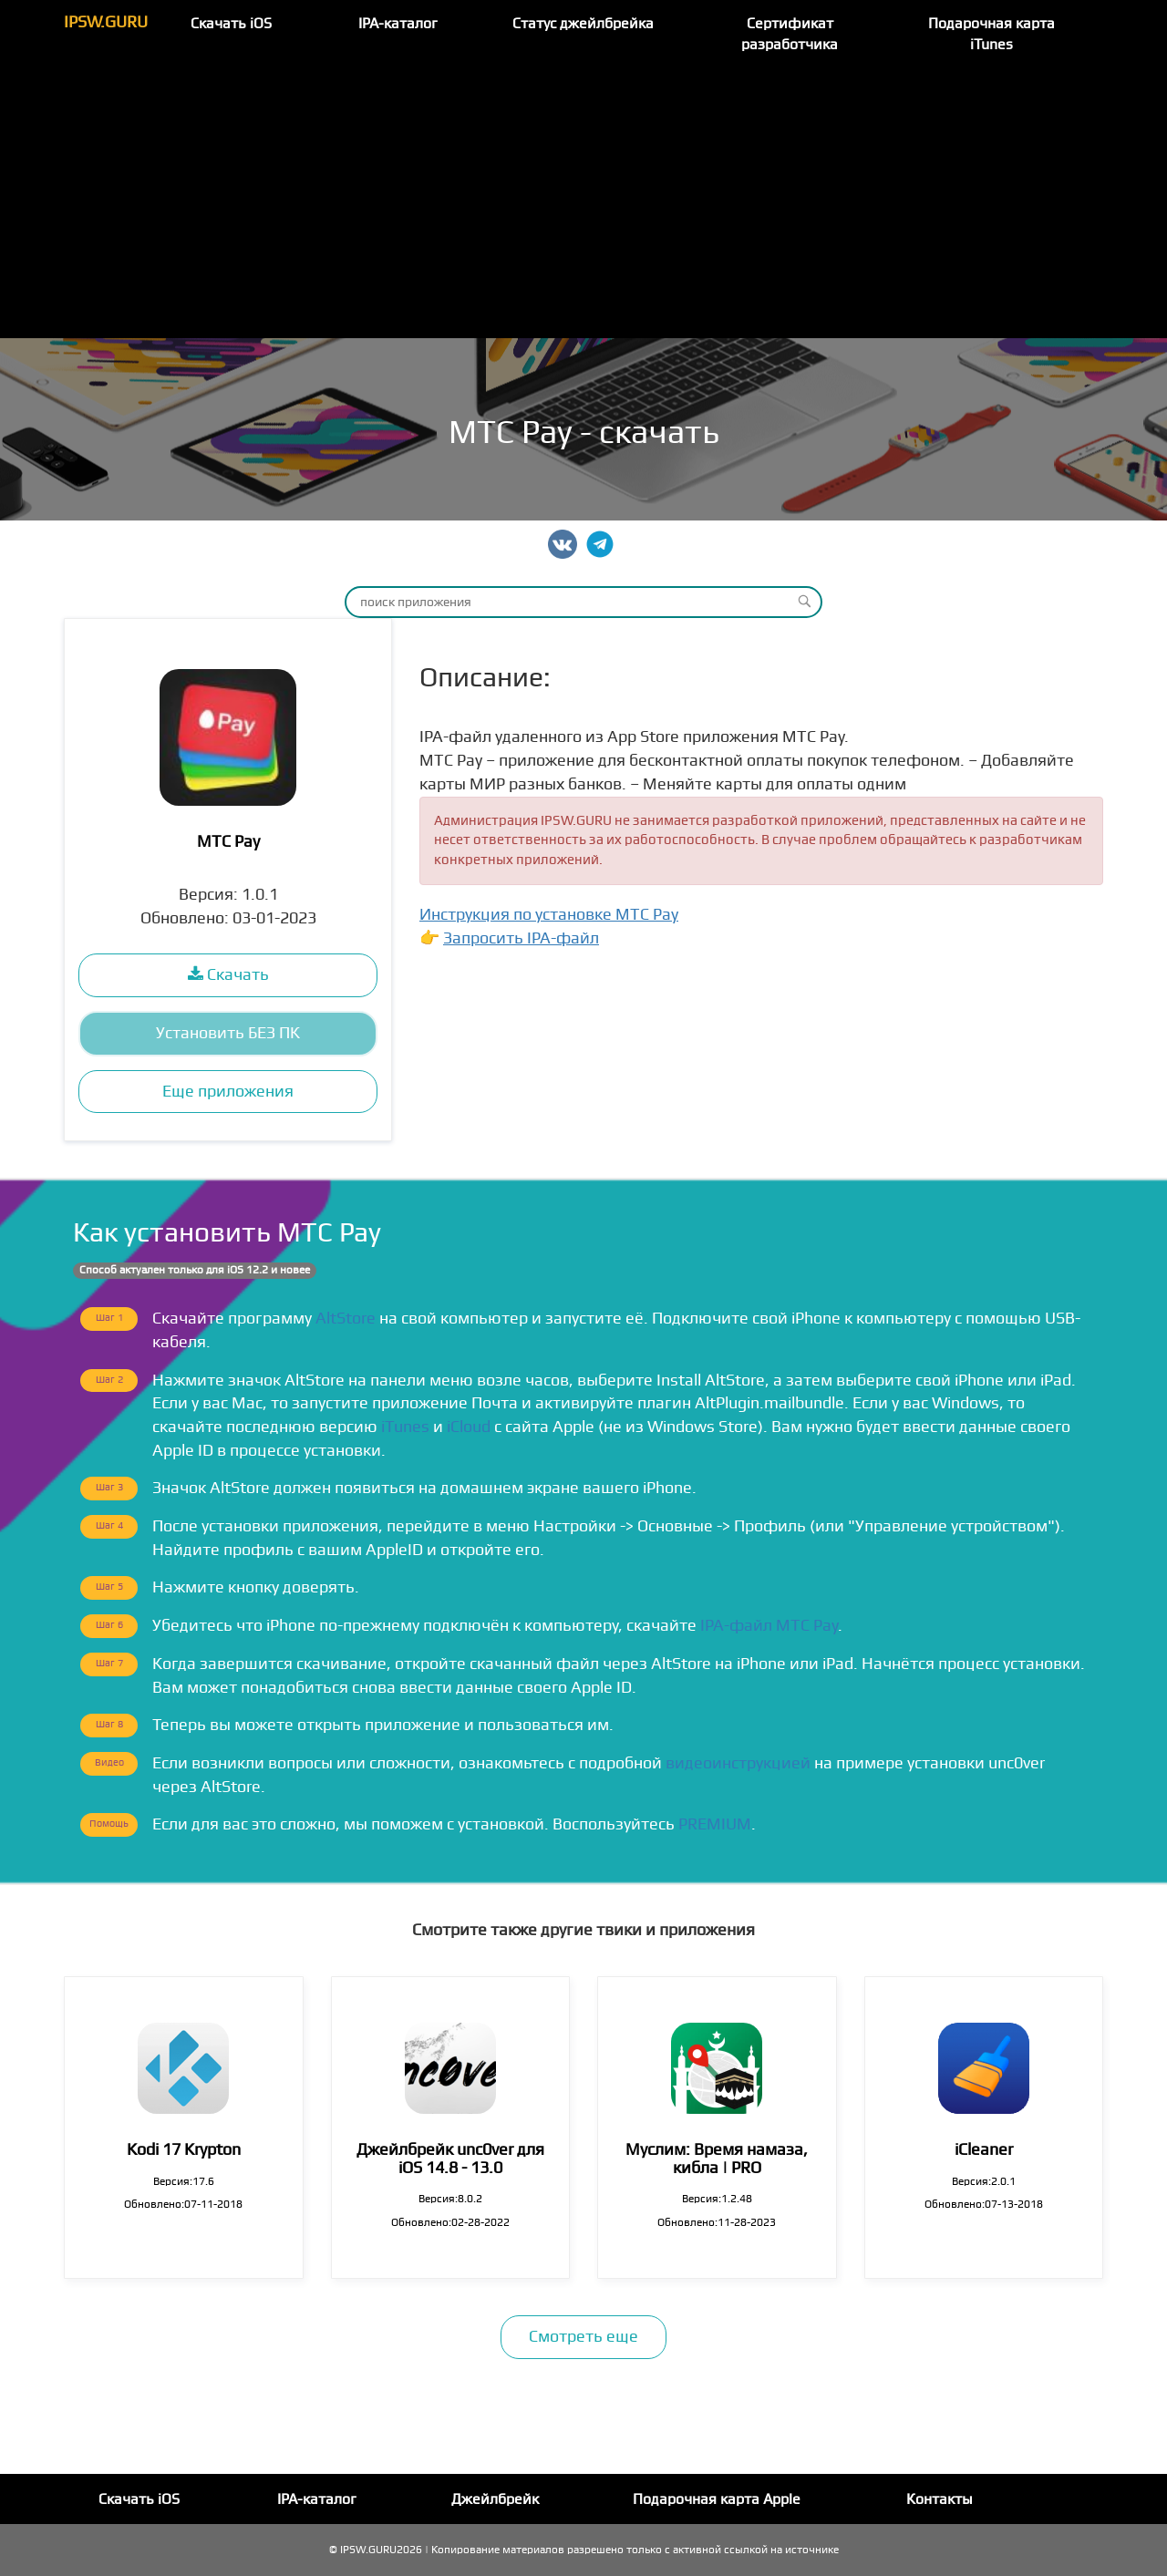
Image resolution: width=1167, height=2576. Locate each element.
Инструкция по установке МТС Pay (548, 914)
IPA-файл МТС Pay (769, 1625)
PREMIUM (714, 1824)
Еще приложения (228, 1091)
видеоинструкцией (738, 1763)
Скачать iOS (231, 23)
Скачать (228, 975)
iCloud (469, 1427)
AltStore (345, 1318)
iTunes (405, 1427)
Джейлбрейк (495, 2499)
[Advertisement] (583, 201)
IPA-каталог (398, 23)
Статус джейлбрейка (583, 23)
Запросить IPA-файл (521, 938)
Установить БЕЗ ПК (228, 1033)
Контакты (939, 2499)
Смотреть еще (583, 2336)
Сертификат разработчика (789, 34)
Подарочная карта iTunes (991, 34)
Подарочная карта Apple (716, 2499)
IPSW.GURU (106, 22)
